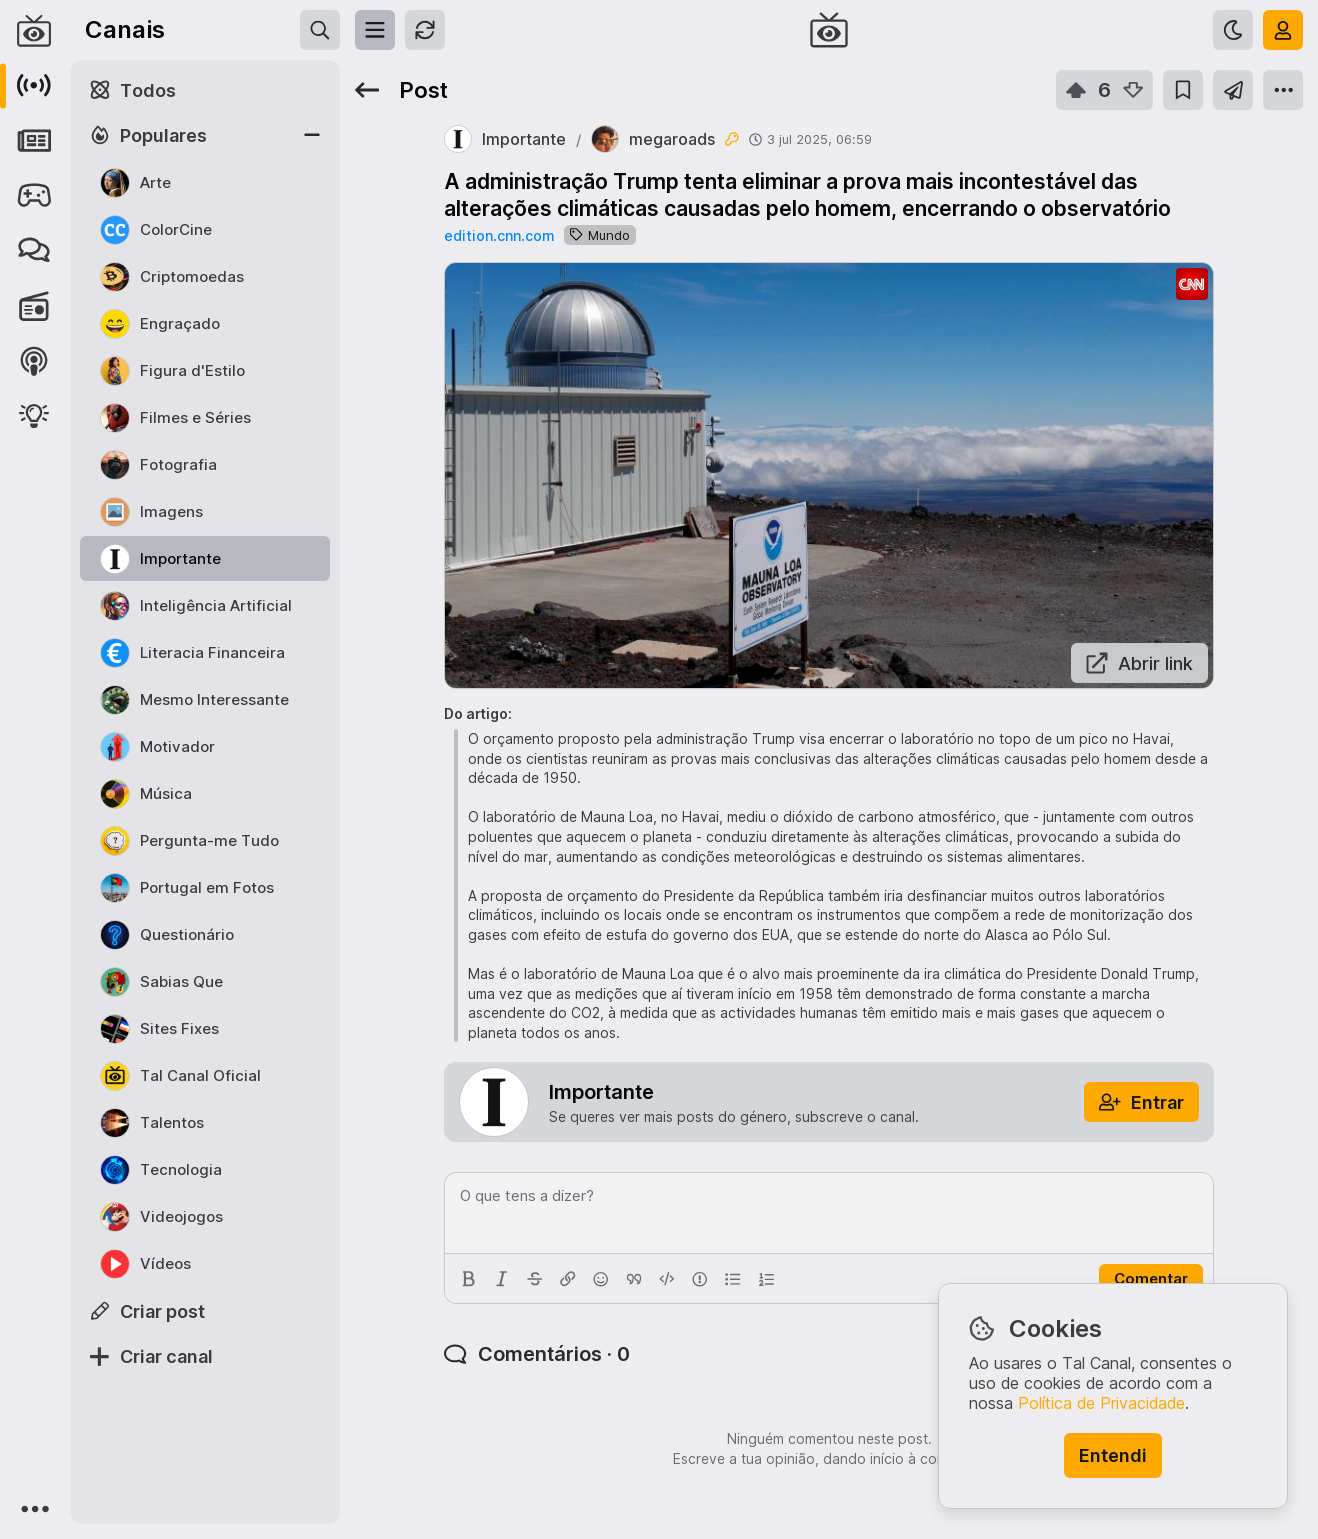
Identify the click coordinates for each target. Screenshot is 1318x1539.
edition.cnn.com (499, 235)
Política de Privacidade (1101, 1403)
